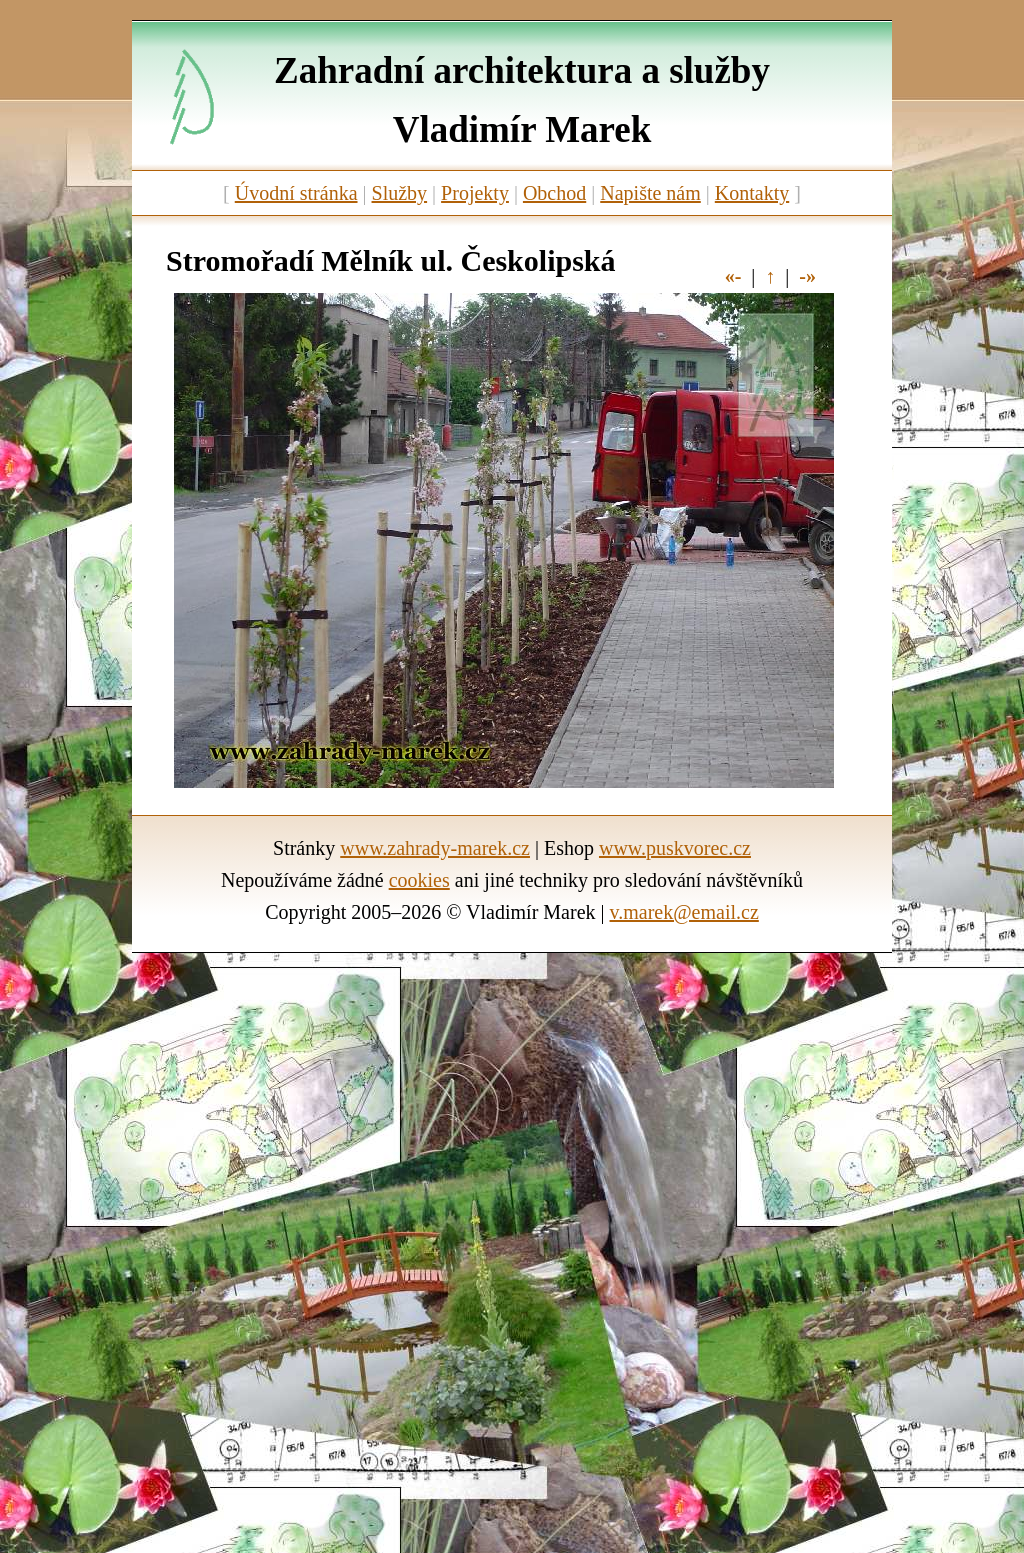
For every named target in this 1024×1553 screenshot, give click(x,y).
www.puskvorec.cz (675, 848)
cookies (419, 880)
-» (807, 276)
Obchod (554, 193)
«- (733, 276)
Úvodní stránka (296, 193)
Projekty (475, 193)
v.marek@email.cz (684, 912)
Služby (400, 193)
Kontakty (752, 193)
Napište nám (650, 193)
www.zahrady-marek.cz (435, 848)
